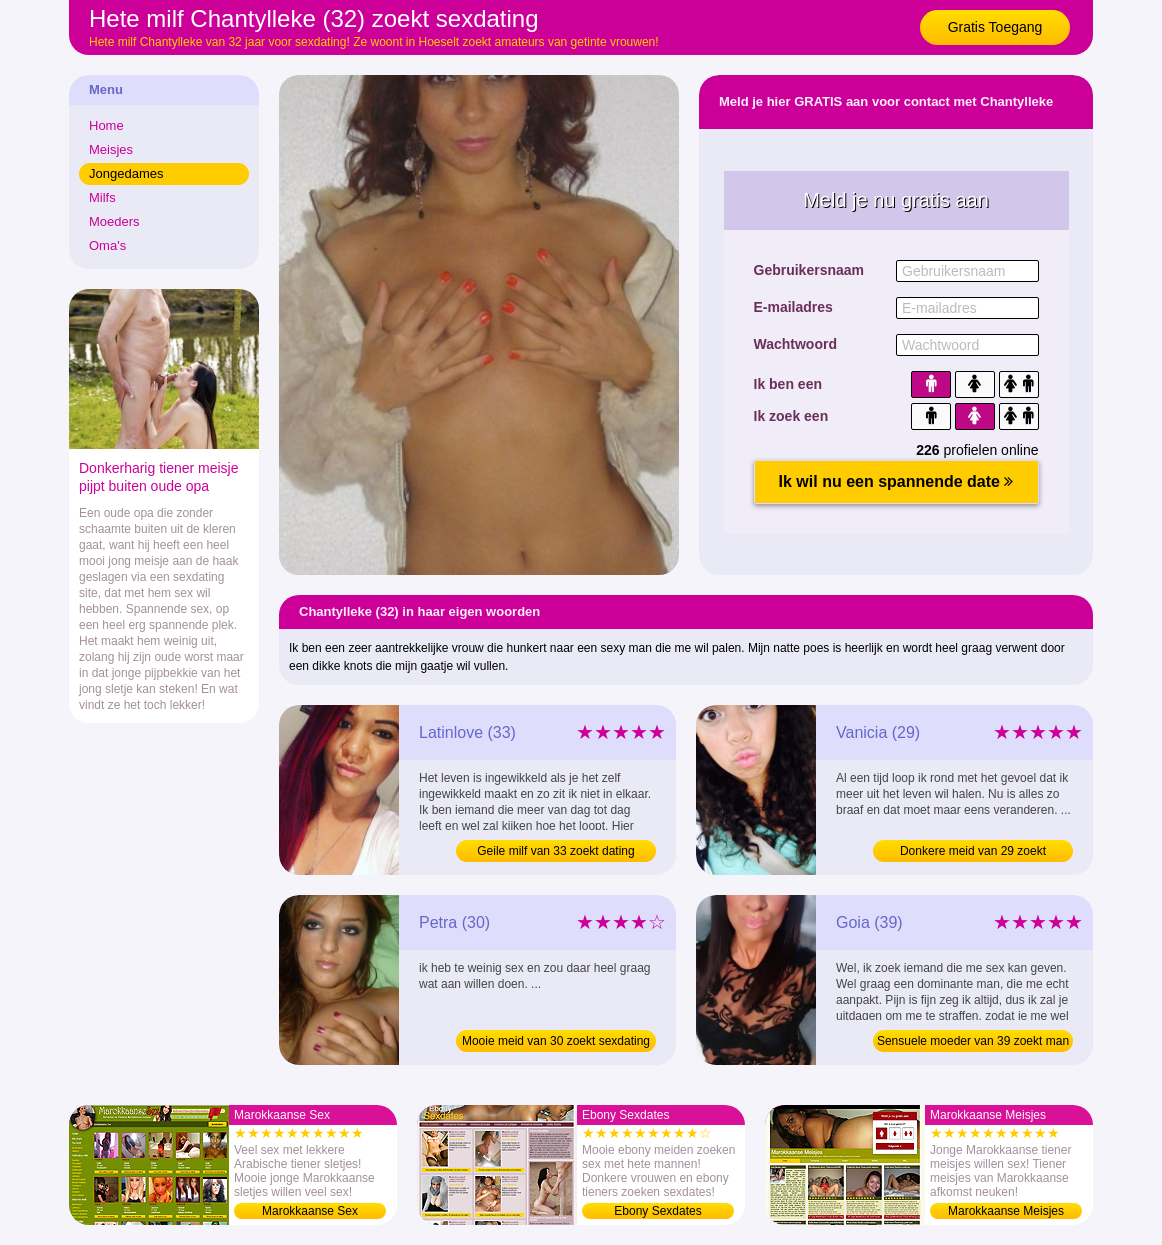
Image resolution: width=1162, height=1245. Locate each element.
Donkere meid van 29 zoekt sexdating (973, 853)
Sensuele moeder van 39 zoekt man (973, 1041)
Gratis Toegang (995, 27)
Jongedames (126, 173)
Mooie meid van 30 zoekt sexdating (556, 1041)
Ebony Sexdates (657, 1211)
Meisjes (111, 149)
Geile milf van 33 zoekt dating (555, 851)
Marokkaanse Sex (310, 1211)
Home (106, 125)
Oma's (107, 245)
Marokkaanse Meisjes (1006, 1211)
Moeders (114, 221)
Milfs (102, 197)
